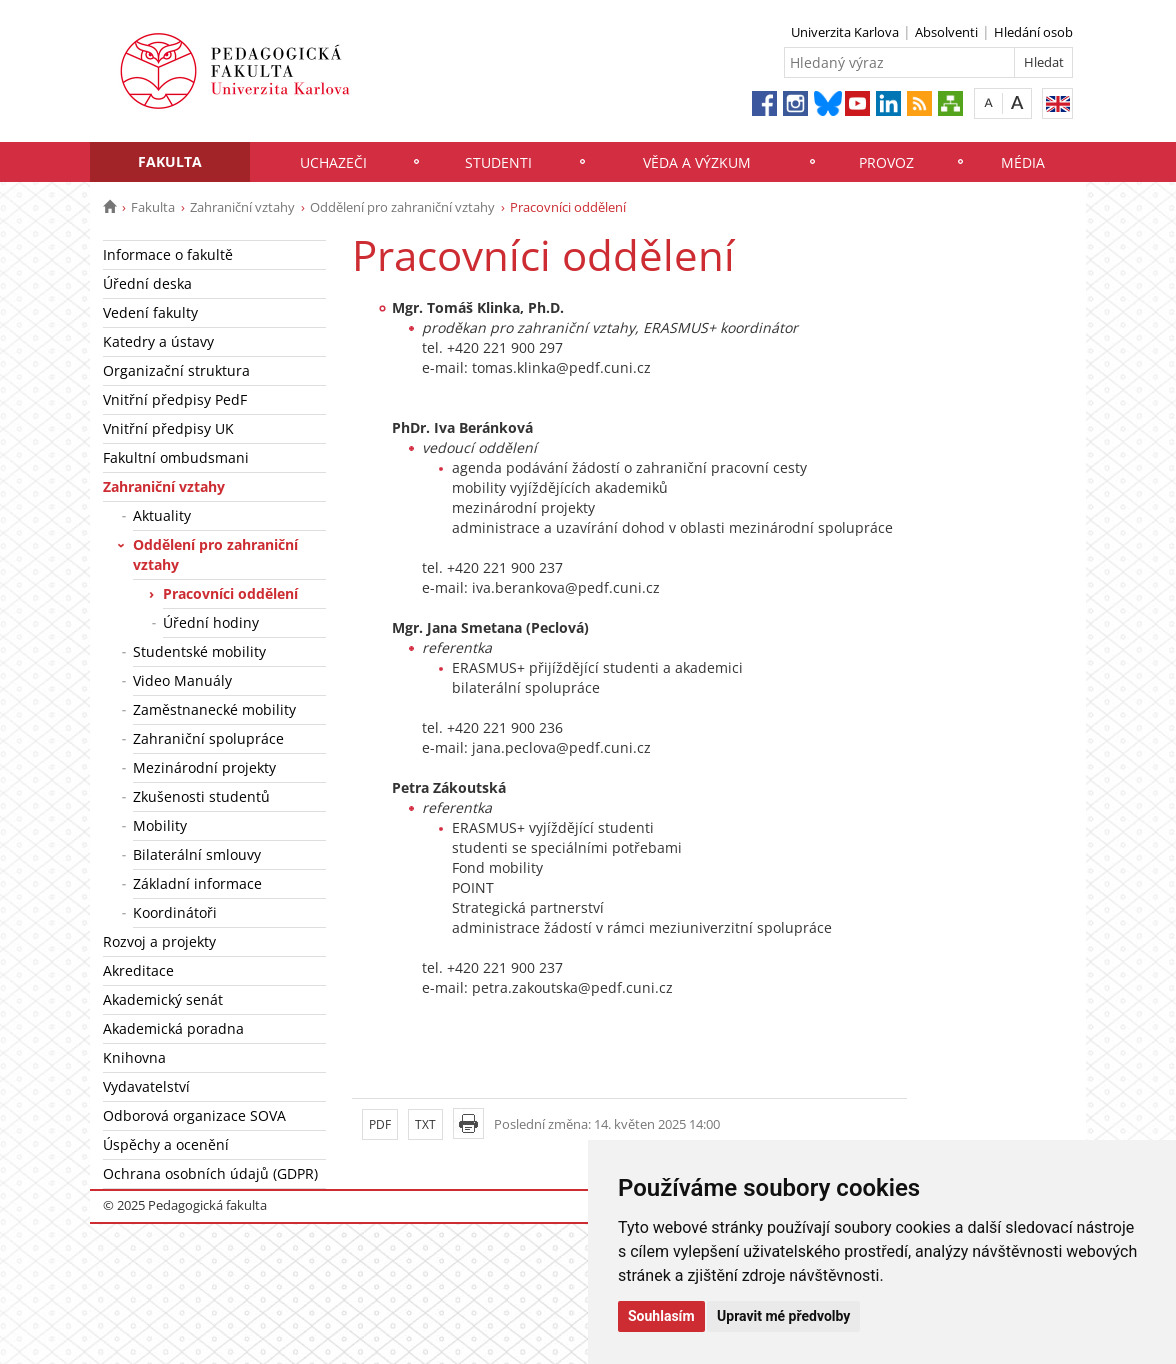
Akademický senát (163, 999)
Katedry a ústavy (158, 341)
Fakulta (170, 161)
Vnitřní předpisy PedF (175, 399)
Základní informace (197, 883)
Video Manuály (182, 680)
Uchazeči (333, 162)
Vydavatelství (146, 1086)
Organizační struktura (176, 370)
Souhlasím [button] (661, 1316)
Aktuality (162, 515)
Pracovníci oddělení (230, 593)
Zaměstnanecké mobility (214, 709)
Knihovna (134, 1057)
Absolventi (946, 32)
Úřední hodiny (211, 622)
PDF (380, 1124)
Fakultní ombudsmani (176, 457)
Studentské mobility (199, 651)
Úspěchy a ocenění (166, 1144)
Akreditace (138, 970)
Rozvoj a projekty (159, 941)
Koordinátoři (175, 912)
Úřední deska (147, 283)
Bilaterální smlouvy (197, 854)
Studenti (498, 162)
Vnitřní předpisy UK (168, 428)
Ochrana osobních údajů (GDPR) (210, 1173)
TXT (425, 1124)
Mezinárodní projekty (204, 767)
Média (1023, 162)
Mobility (160, 825)
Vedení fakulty (150, 312)
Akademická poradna (173, 1028)
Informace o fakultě (168, 254)
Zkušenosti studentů (201, 796)
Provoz (886, 162)
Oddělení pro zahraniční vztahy (402, 207)
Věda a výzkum (697, 162)
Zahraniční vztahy (242, 207)
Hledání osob (1033, 32)
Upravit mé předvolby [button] (783, 1316)
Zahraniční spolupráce (208, 738)
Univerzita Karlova (845, 32)
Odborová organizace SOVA (194, 1115)
